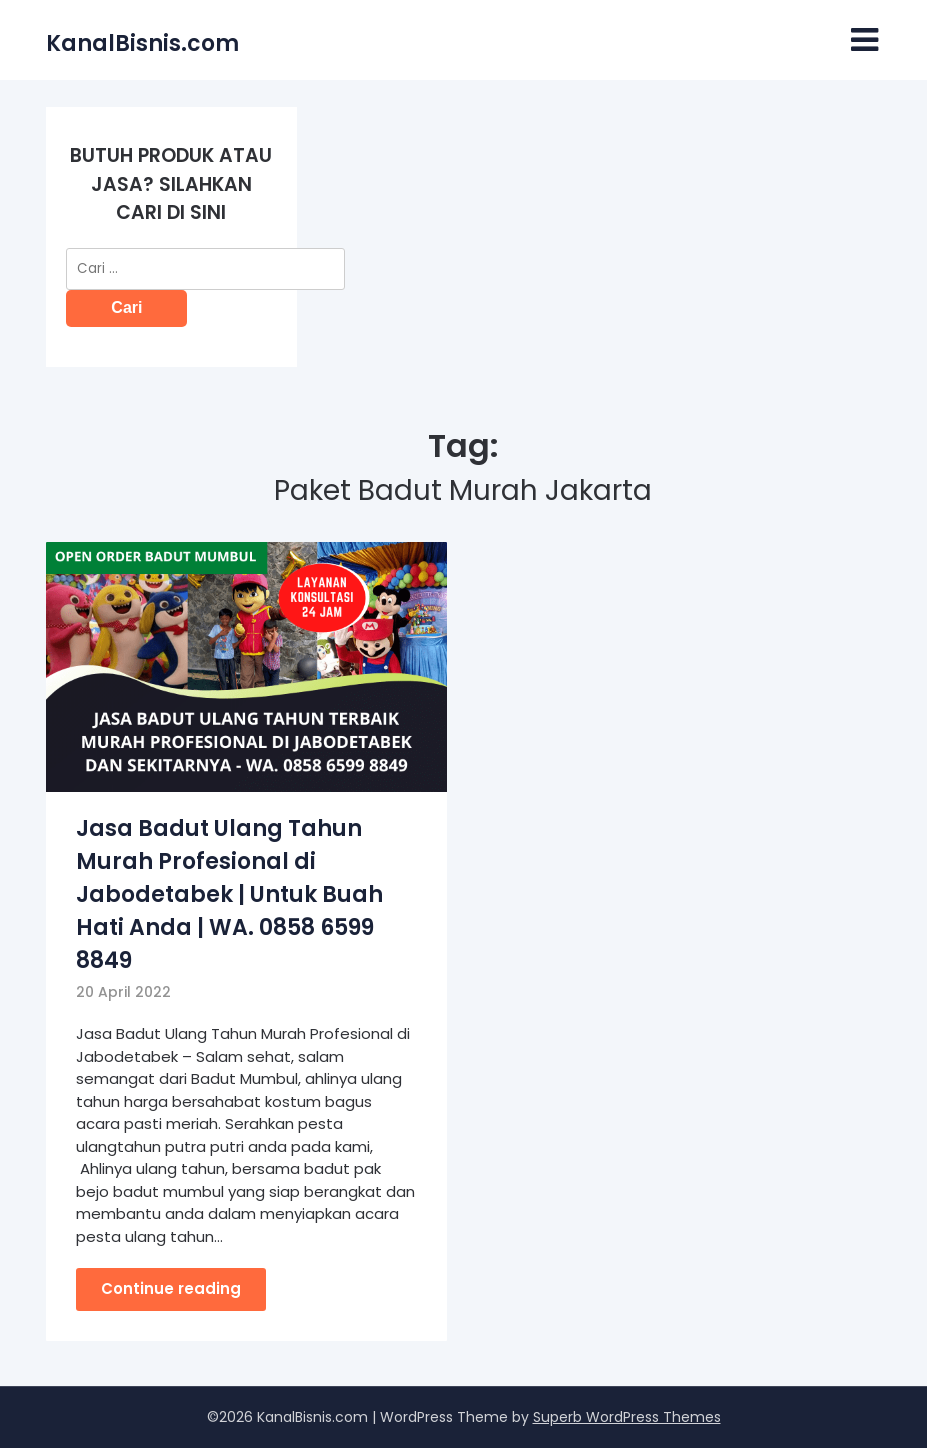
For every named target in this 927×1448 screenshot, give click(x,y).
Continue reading (171, 1288)
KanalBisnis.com (142, 43)
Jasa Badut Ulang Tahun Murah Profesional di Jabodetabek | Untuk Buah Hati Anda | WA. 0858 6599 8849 (229, 894)
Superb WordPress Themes (627, 1417)
